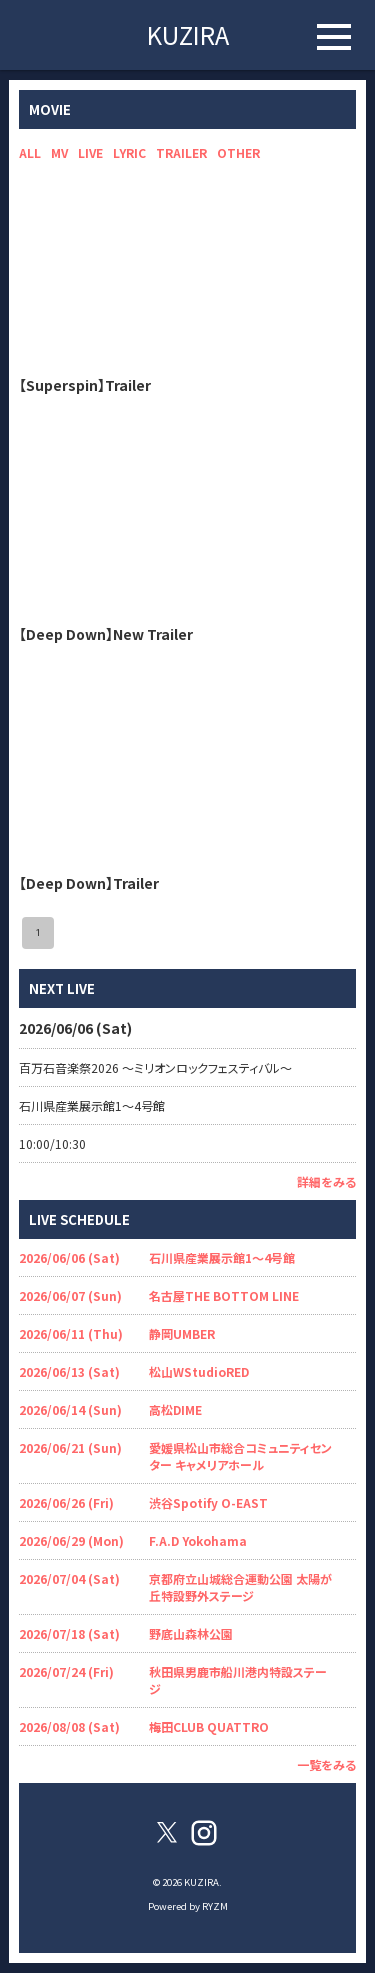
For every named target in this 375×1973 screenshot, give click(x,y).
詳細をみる (326, 1181)
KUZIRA (188, 34)
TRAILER (181, 152)
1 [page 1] (38, 933)
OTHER (238, 152)
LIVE (90, 152)
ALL (30, 152)
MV (59, 152)
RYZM (215, 1906)
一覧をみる (326, 1764)
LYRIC (129, 152)
